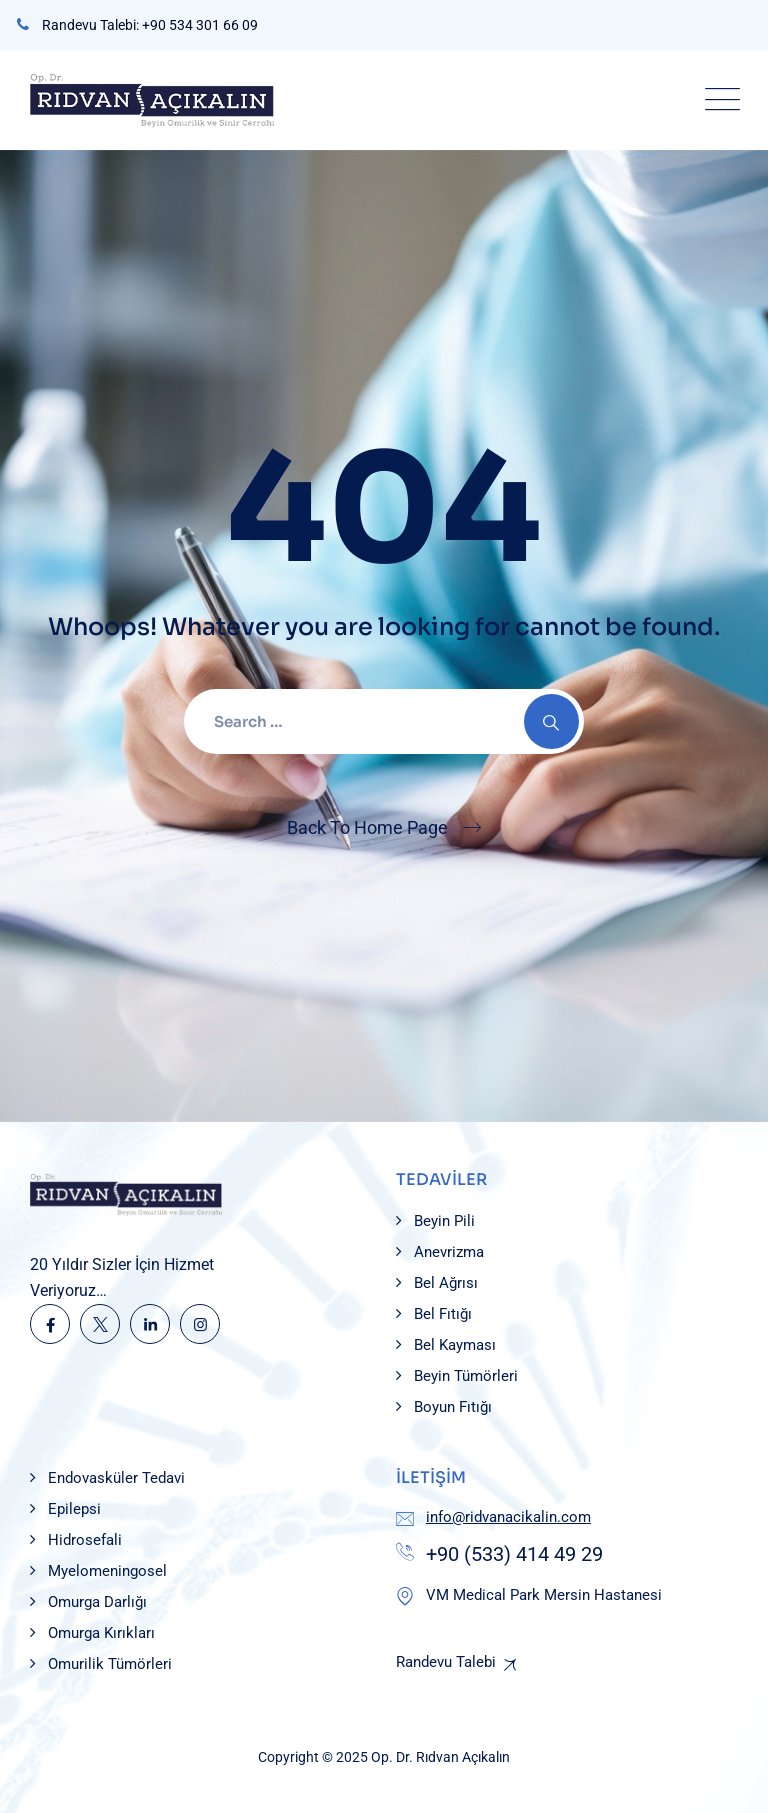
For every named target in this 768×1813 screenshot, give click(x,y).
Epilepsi (74, 1509)
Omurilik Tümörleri (110, 1664)
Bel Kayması (455, 1345)
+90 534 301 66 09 (200, 25)
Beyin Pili (444, 1221)
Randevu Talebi (446, 1662)
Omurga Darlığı (97, 1602)
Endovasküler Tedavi (116, 1478)
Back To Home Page (367, 827)
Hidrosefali (85, 1540)
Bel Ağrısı (446, 1283)
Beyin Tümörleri (466, 1376)
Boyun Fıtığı (453, 1407)
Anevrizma (449, 1252)
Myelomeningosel (107, 1571)
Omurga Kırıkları (101, 1633)
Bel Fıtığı (443, 1314)
